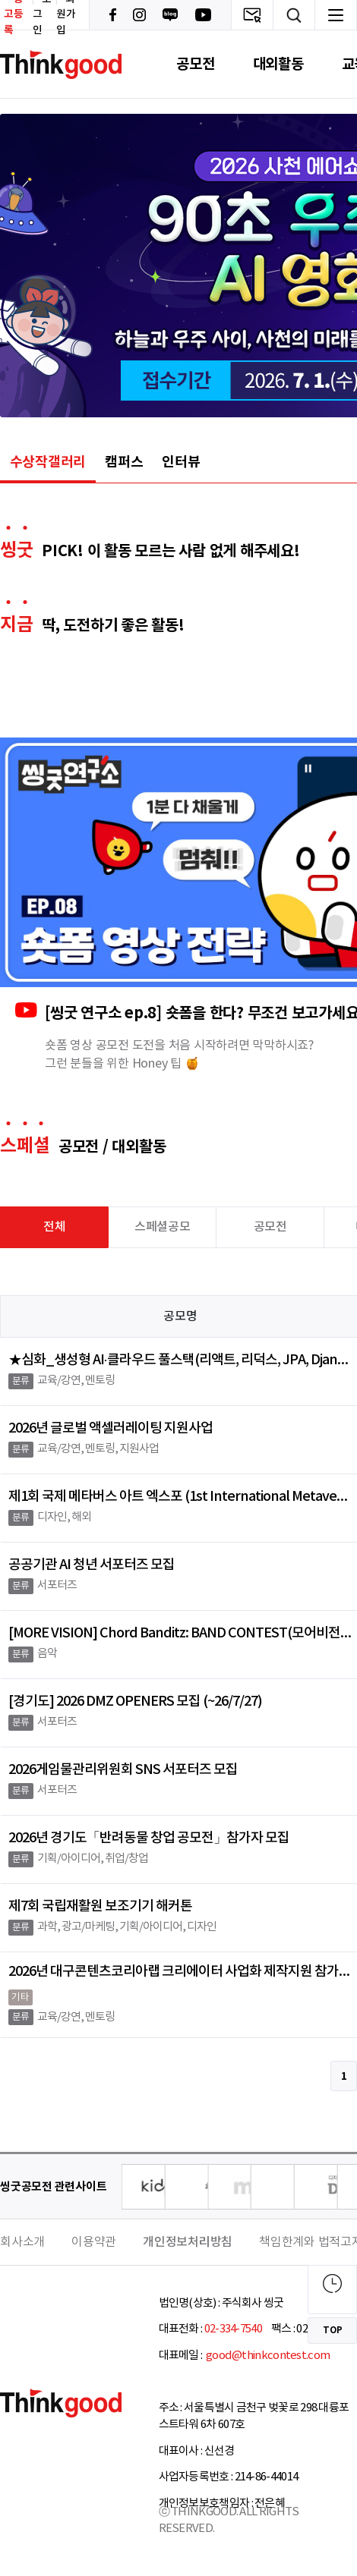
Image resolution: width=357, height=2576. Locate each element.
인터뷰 (181, 462)
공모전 (195, 64)
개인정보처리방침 (187, 2242)
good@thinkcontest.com (267, 2355)
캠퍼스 (124, 462)
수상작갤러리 (48, 462)
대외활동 (278, 64)
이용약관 (93, 2242)
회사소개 (22, 2242)
